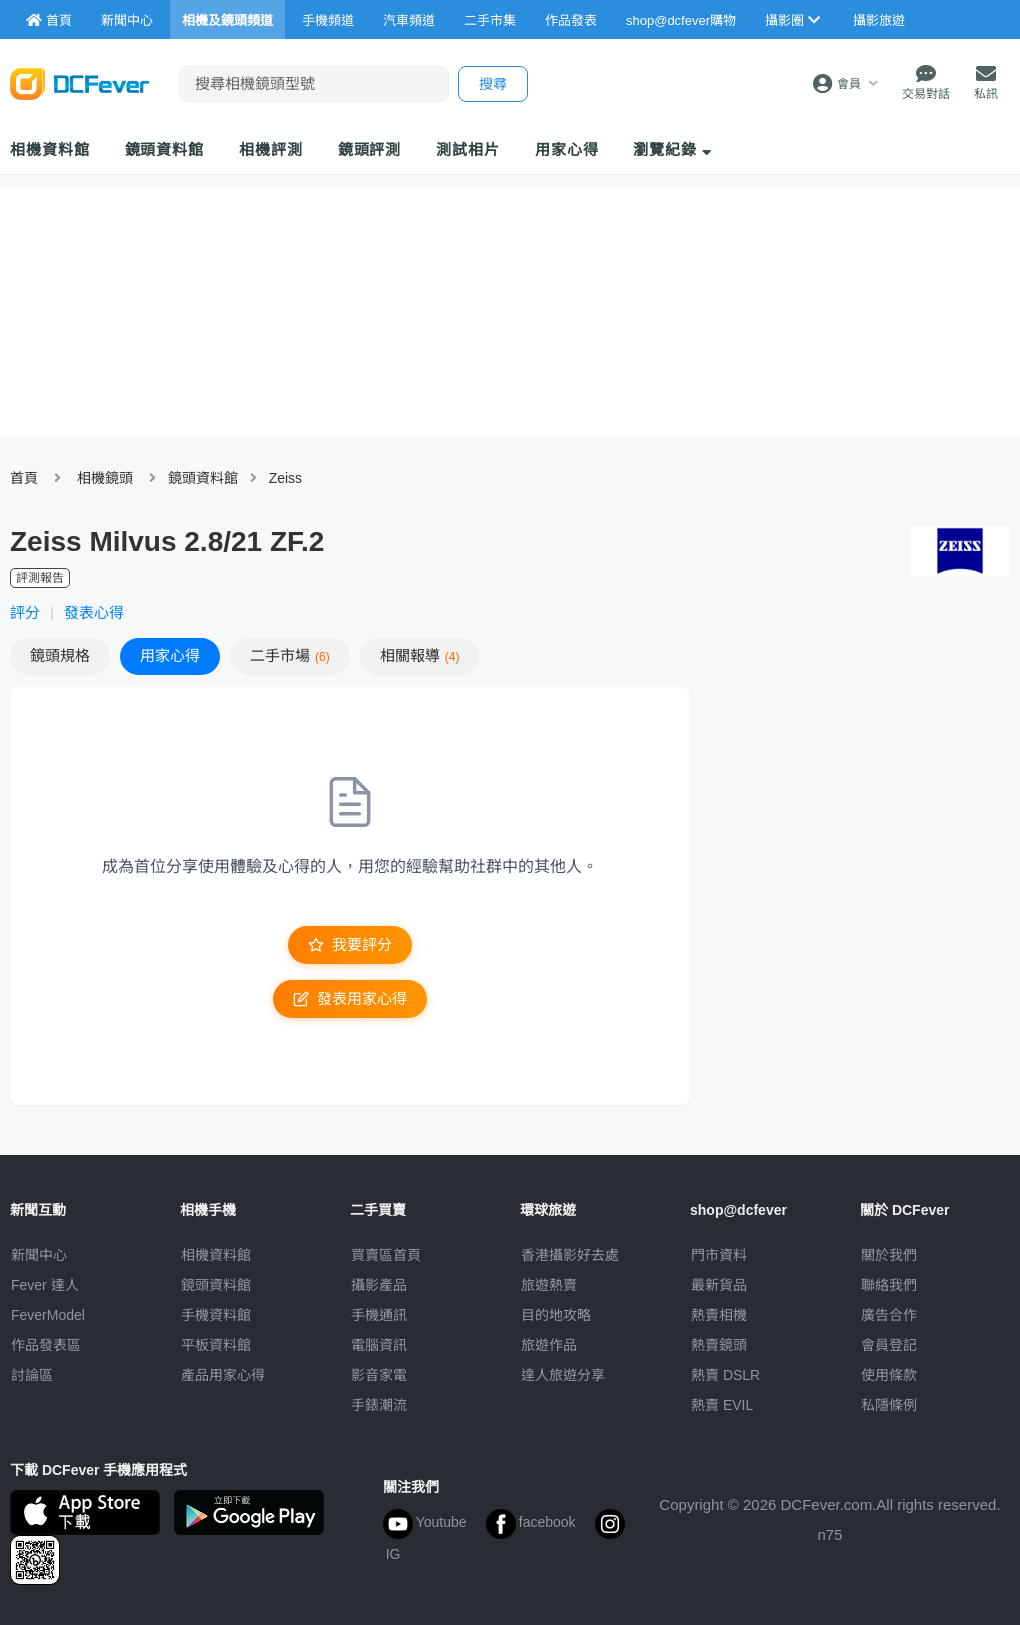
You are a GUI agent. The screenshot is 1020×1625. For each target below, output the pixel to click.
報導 (420, 655)
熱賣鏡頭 (719, 1345)
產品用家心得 (223, 1375)
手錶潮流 (379, 1405)
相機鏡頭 (105, 478)
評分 (25, 612)
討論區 (32, 1375)
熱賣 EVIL (722, 1405)
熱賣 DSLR (725, 1375)
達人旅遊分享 (563, 1375)
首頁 (24, 478)
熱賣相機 (719, 1315)
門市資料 (719, 1255)
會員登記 (889, 1345)
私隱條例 (889, 1405)
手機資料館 (216, 1315)
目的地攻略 (556, 1315)
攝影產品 (379, 1285)
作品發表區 (46, 1345)
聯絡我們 (889, 1285)
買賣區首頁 (386, 1255)
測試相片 (468, 149)
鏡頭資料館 (165, 149)
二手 (290, 655)
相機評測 (271, 149)
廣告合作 (889, 1315)
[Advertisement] (860, 832)
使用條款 (889, 1375)
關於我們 (889, 1255)
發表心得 (94, 612)
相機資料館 (50, 149)
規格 (60, 655)
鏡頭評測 (370, 149)
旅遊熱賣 (549, 1285)
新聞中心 (39, 1255)
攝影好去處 (570, 1255)
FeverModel (48, 1315)
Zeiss (285, 478)
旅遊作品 (549, 1345)
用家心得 (567, 149)
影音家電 (379, 1375)
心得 (170, 655)
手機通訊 (379, 1315)
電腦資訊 (379, 1345)
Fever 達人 (45, 1285)
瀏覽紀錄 (672, 149)
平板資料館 (216, 1345)
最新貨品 (719, 1285)
